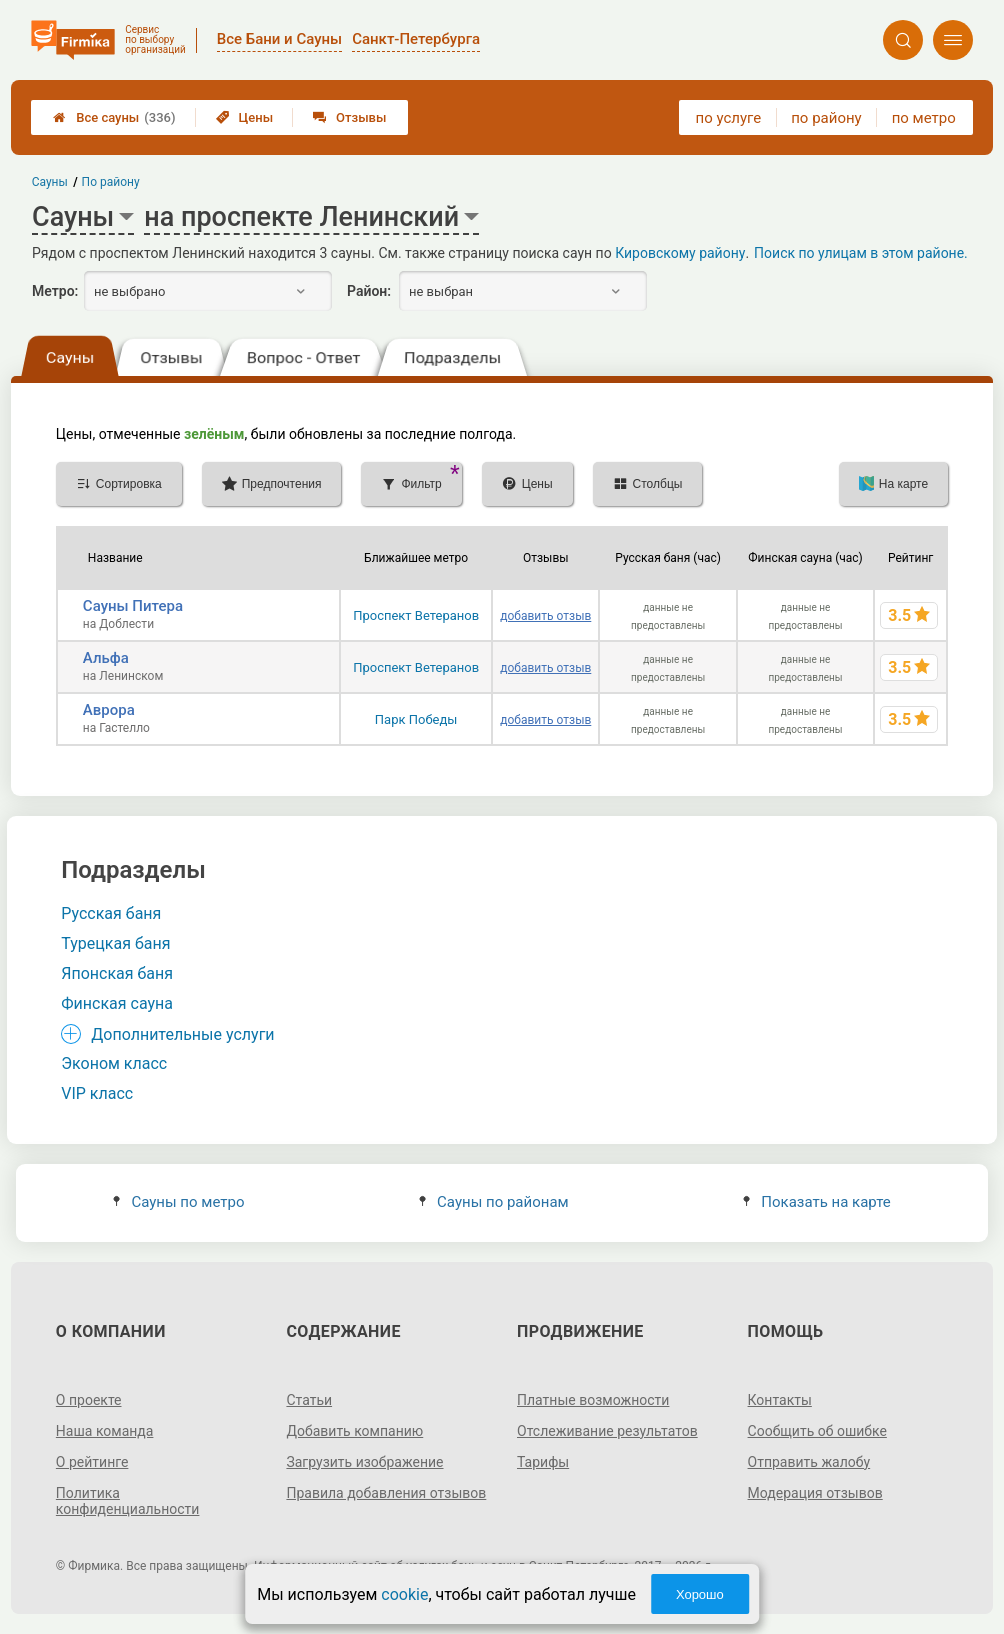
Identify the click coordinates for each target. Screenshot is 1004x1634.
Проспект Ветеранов (416, 615)
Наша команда (105, 1431)
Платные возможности (593, 1400)
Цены (245, 117)
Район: (369, 291)
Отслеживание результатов (607, 1431)
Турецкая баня (115, 943)
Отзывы (349, 117)
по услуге (729, 118)
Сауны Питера (133, 606)
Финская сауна (117, 1003)
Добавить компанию (354, 1431)
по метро (924, 118)
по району (826, 118)
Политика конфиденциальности (128, 1501)
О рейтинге (92, 1462)
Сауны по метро (178, 1202)
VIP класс (97, 1093)
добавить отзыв (545, 616)
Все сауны (114, 117)
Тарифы (543, 1462)
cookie (404, 1594)
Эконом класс (114, 1063)
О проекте (89, 1400)
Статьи (309, 1400)
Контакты (780, 1400)
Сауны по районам (494, 1202)
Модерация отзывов (815, 1493)
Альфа (106, 658)
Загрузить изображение (364, 1462)
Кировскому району (680, 253)
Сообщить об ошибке (817, 1431)
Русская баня (111, 913)
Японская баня (117, 973)
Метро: (55, 291)
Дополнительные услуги (182, 1034)
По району (111, 182)
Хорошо (700, 1594)
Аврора (109, 710)
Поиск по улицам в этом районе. (861, 253)
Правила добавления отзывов (386, 1493)
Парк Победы (416, 719)
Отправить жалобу (809, 1462)
